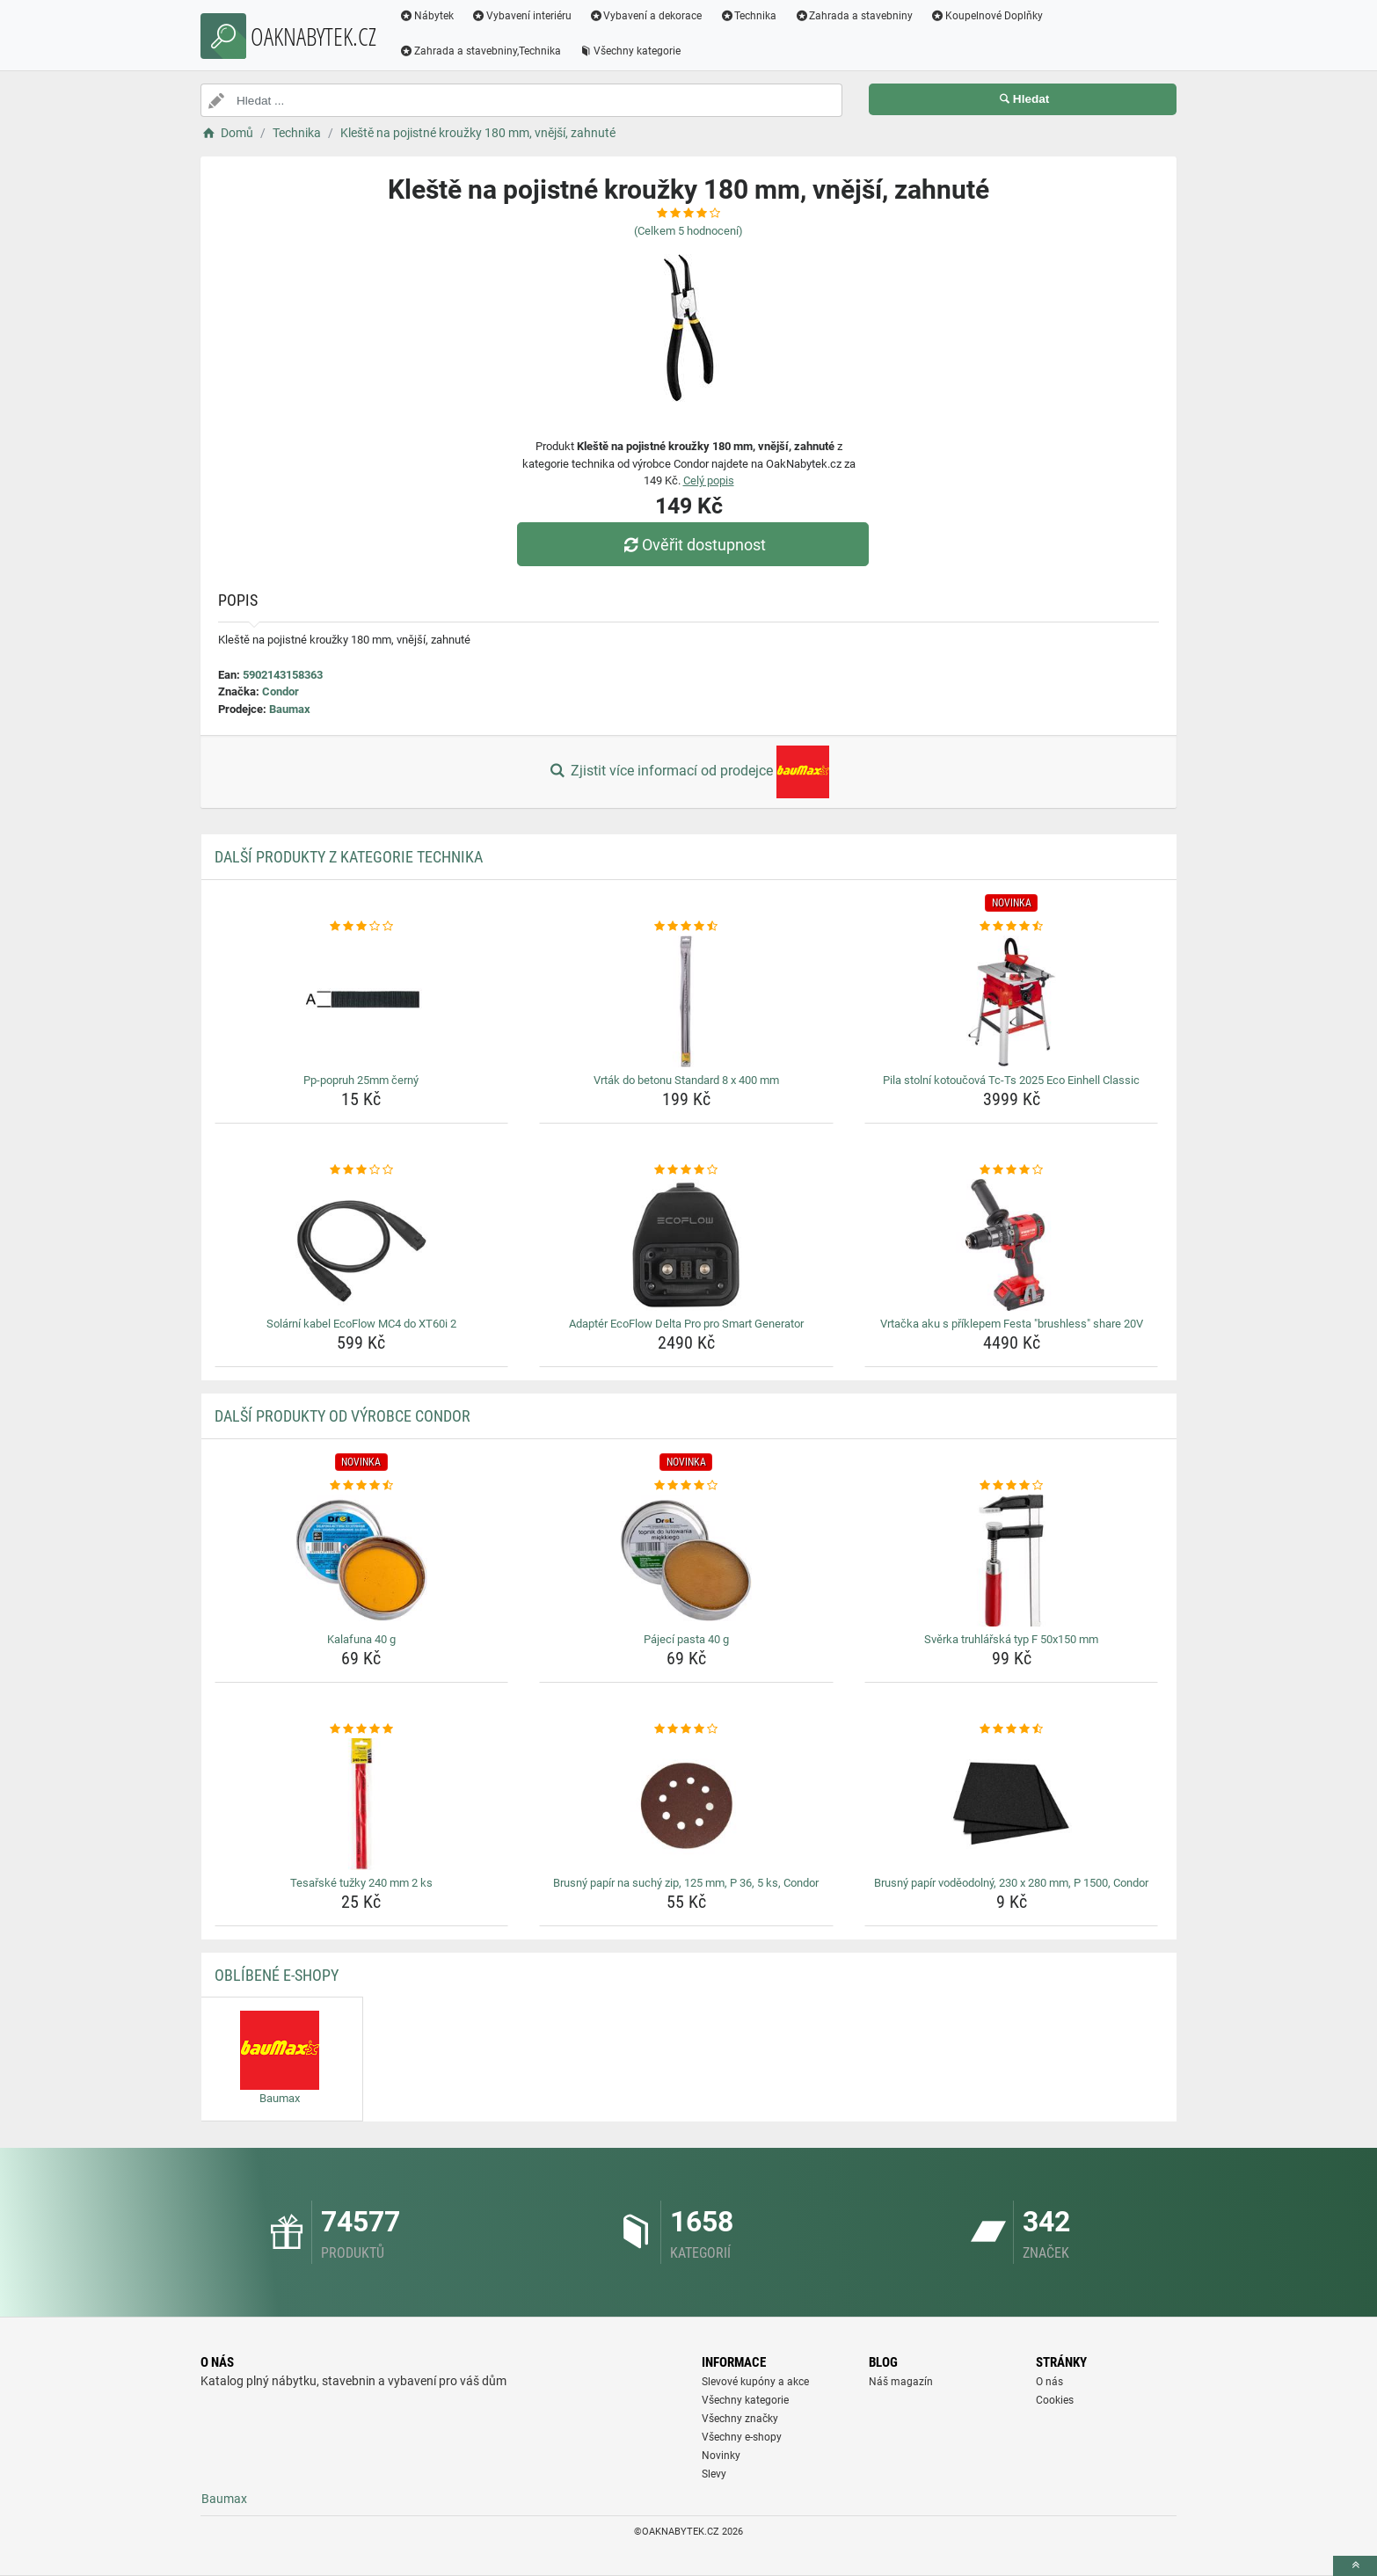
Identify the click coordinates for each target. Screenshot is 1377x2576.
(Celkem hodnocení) (688, 230)
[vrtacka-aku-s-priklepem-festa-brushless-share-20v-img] (1011, 1245)
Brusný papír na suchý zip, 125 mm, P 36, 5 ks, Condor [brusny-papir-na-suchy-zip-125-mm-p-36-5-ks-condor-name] (686, 1882)
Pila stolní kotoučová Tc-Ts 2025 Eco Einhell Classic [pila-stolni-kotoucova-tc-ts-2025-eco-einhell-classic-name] (1011, 1080)
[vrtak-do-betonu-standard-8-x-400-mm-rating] (686, 926)
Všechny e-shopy (742, 2437)
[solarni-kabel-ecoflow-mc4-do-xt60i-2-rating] (361, 1170)
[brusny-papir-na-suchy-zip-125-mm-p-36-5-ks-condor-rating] (686, 1729)
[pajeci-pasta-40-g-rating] (686, 1486)
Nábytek (426, 16)
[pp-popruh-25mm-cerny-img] (361, 1001)
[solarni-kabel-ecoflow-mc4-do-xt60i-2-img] (361, 1245)
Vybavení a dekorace (646, 16)
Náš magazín (901, 2382)
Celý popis (708, 480)
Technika (747, 16)
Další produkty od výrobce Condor (342, 1416)
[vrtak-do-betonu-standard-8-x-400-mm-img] (686, 1001)
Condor (280, 691)
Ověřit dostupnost (693, 545)
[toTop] (1355, 2566)
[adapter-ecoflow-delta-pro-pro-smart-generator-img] (686, 1245)
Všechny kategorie (630, 51)
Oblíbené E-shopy (277, 1975)
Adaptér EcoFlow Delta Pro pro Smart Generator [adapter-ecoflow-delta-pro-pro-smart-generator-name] (686, 1323)
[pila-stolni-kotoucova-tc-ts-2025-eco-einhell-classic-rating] (1011, 926)
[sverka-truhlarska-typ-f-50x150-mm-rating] (1011, 1486)
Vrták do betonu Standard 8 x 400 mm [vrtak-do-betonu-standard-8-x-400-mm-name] (686, 1080)
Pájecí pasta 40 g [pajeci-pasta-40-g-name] (686, 1639)
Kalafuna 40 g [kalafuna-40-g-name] (361, 1639)
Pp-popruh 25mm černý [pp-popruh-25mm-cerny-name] (361, 1080)
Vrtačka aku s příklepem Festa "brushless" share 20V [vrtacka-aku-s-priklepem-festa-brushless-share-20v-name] (1011, 1323)
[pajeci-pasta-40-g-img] (686, 1560)
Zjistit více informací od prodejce (688, 772)
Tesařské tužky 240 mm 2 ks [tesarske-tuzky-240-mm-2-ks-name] (361, 1882)
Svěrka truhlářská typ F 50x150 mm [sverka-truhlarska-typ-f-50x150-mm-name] (1011, 1639)
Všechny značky (740, 2418)
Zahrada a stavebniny (853, 16)
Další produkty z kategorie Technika (349, 857)
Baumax (289, 709)
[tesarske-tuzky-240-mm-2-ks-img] (361, 1804)
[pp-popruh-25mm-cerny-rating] (361, 926)
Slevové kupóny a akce (755, 2382)
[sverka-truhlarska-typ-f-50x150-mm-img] (1011, 1560)
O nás (1049, 2382)
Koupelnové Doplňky (986, 16)
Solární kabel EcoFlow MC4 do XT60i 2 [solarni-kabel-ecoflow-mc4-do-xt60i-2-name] (361, 1323)
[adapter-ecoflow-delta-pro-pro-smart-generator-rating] (686, 1170)
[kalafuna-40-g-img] (361, 1560)
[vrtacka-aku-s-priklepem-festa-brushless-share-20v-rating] (1011, 1170)
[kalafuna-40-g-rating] (361, 1486)
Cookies (1055, 2400)
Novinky (721, 2455)
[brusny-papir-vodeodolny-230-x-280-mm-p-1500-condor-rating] (1011, 1729)
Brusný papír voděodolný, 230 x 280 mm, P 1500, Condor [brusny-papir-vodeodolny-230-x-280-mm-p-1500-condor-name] (1011, 1882)
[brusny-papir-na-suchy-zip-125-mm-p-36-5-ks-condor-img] (686, 1804)
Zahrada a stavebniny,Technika (480, 51)
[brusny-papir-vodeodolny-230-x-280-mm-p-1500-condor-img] (1011, 1804)
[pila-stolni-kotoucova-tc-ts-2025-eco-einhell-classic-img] (1011, 1001)
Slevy (714, 2474)
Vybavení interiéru (521, 16)
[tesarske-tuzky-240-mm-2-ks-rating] (361, 1729)
